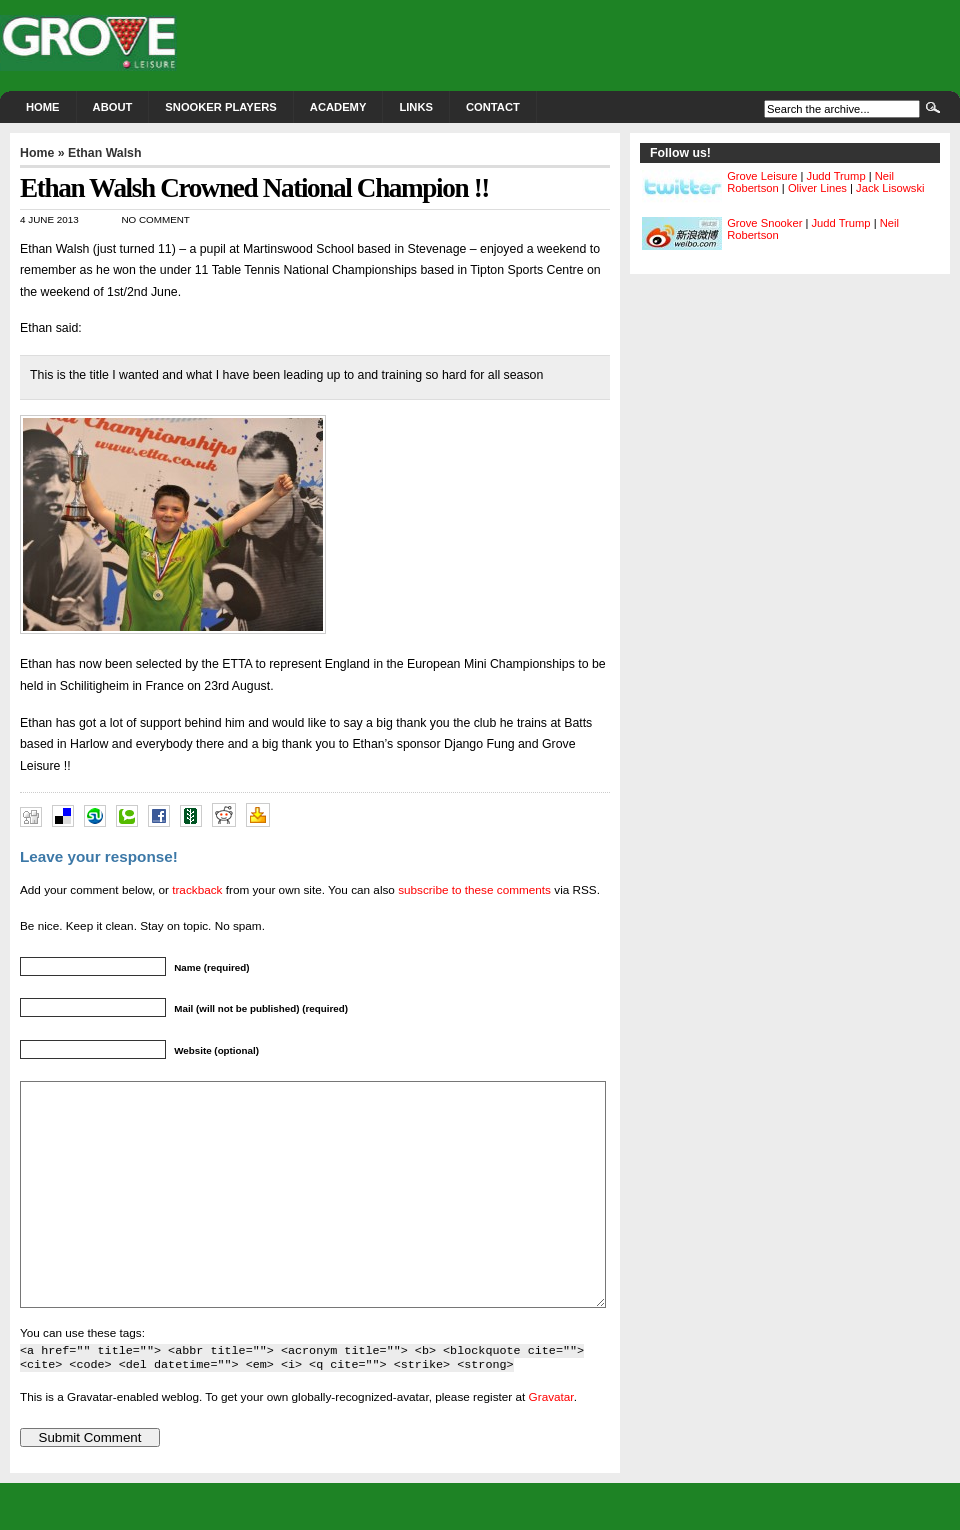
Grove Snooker (764, 223)
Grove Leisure (762, 176)
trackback (197, 889)
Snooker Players (221, 107)
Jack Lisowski (890, 188)
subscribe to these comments (474, 889)
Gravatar (551, 1441)
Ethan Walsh (105, 153)
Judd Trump (836, 176)
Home (43, 107)
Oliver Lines (817, 188)
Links (416, 107)
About (113, 107)
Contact (493, 107)
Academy (338, 107)
